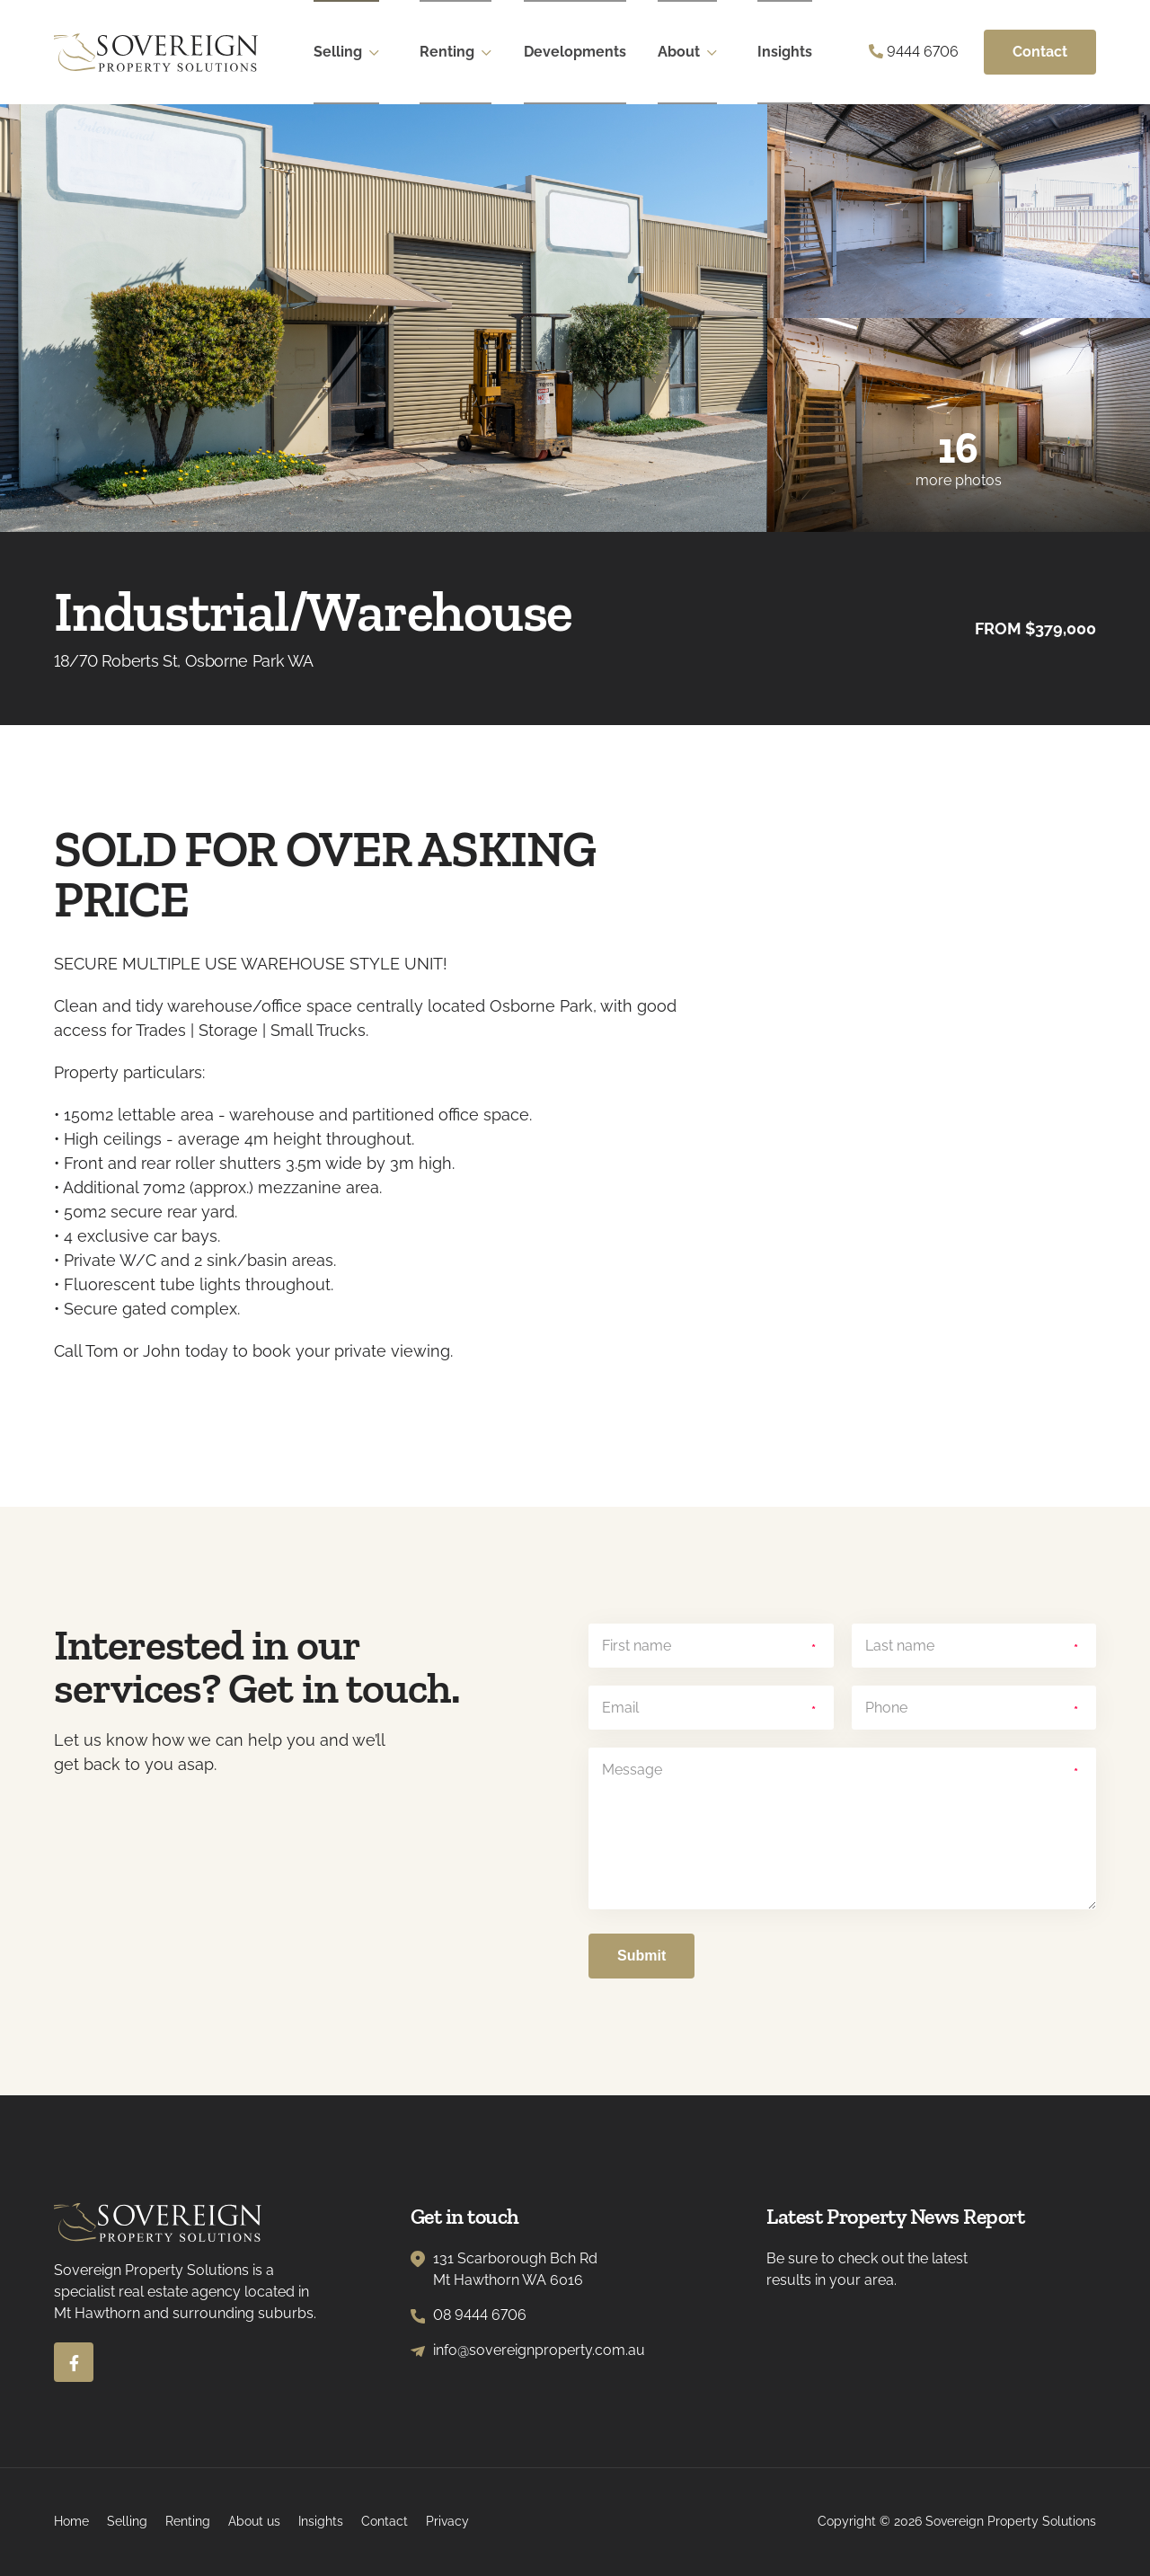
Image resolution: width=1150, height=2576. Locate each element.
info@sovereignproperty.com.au (539, 2350)
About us (254, 2521)
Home (71, 2521)
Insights (786, 51)
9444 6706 (914, 51)
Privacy (447, 2521)
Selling (339, 51)
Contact (1040, 51)
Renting (448, 51)
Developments (577, 51)
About (680, 51)
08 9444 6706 (479, 2315)
